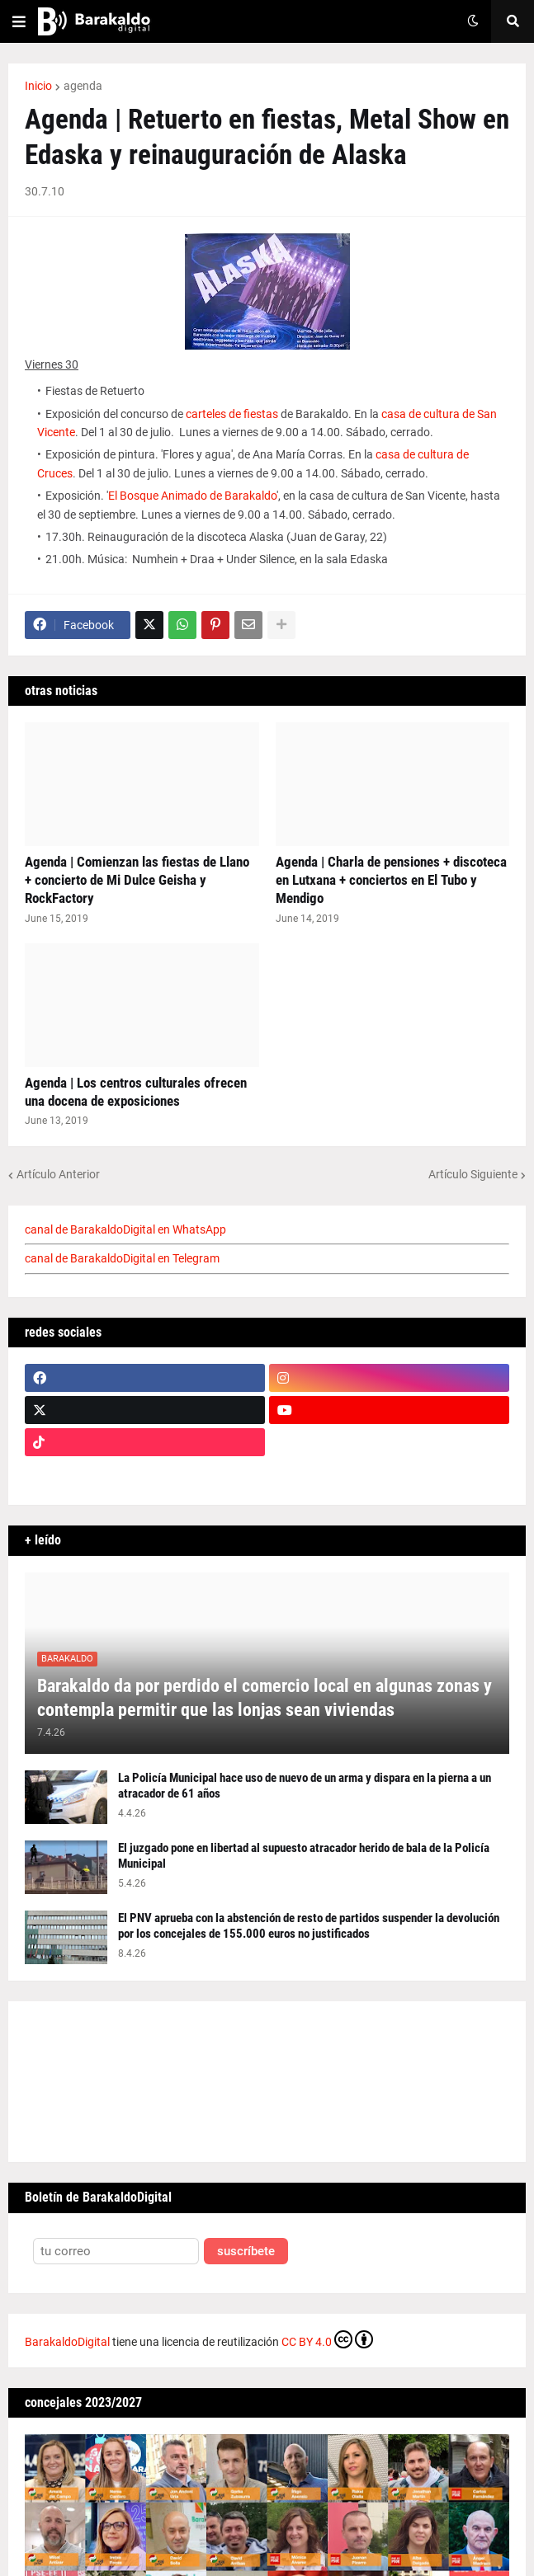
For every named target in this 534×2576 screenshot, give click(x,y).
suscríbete (246, 2252)
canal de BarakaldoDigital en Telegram (122, 1258)
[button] (19, 21)
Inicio (38, 86)
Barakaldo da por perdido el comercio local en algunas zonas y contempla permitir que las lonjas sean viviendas (264, 1698)
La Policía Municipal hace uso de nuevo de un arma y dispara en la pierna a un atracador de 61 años (304, 1786)
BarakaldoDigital (67, 2341)
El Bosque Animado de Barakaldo (192, 495)
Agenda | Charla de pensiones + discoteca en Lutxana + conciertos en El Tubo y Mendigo (391, 879)
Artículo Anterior (58, 1174)
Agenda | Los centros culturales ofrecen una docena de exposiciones (136, 1091)
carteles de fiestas (232, 414)
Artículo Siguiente (472, 1174)
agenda (83, 86)
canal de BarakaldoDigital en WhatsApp (125, 1229)
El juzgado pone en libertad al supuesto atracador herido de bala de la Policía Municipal (303, 1856)
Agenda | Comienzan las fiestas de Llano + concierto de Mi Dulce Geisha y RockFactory (137, 879)
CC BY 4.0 (327, 2339)
